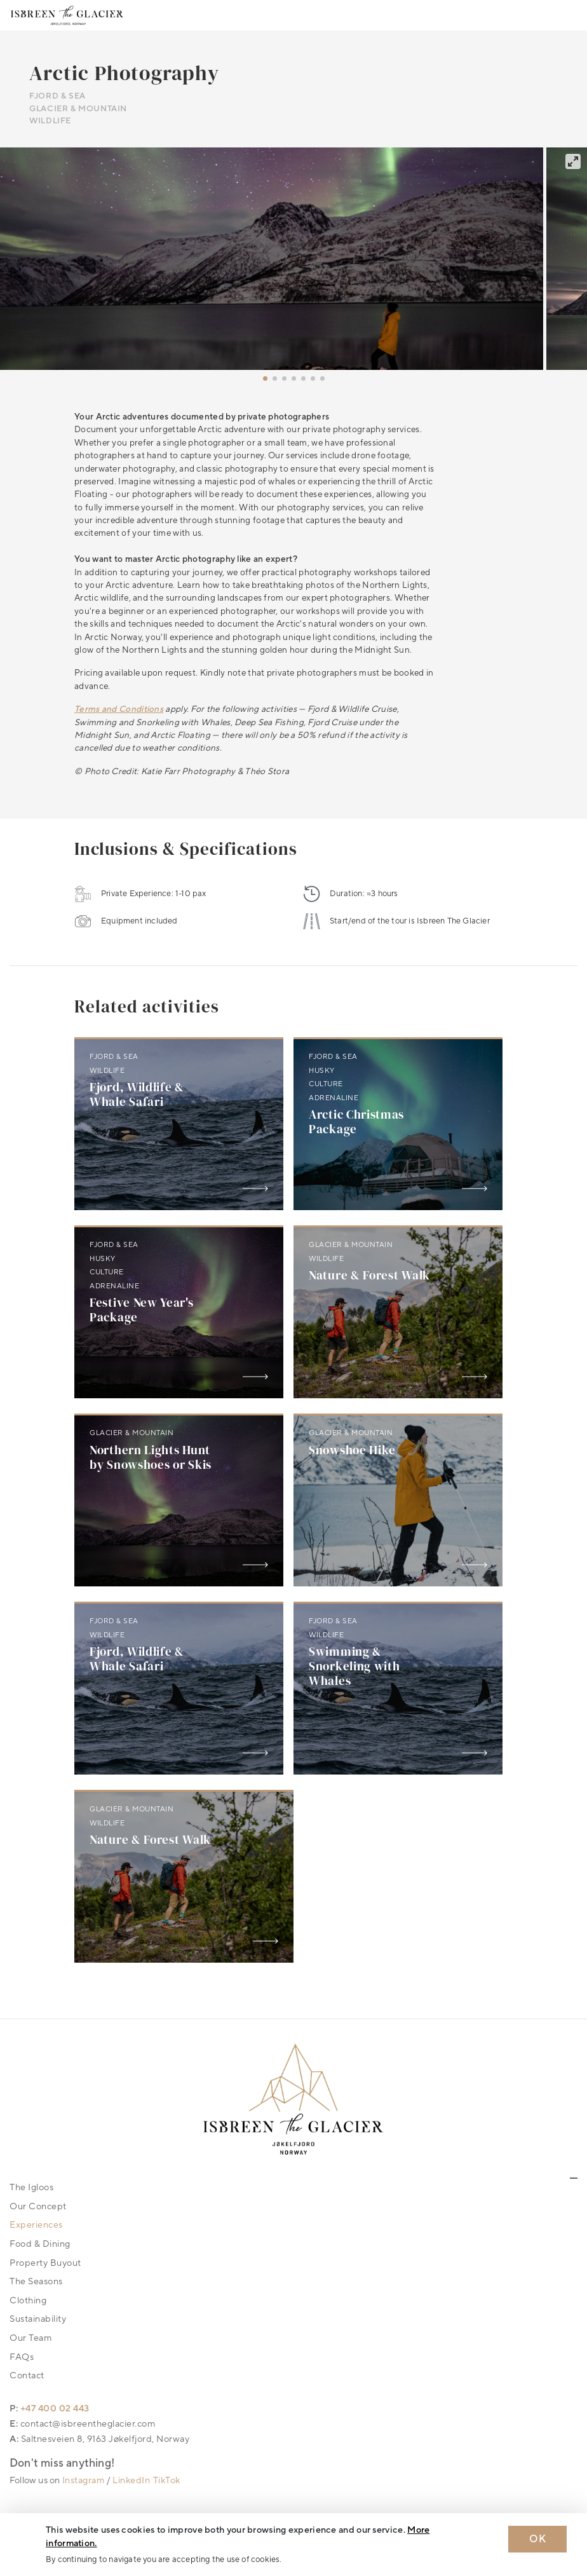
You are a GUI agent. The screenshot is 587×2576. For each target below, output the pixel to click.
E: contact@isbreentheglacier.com (82, 2424)
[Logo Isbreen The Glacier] (67, 14)
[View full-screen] (573, 161)
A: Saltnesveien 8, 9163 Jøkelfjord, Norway (99, 2439)
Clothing (28, 2300)
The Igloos (31, 2187)
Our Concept (38, 2206)
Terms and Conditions (118, 709)
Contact (27, 2375)
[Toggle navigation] (567, 15)
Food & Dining (40, 2244)
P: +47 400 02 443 (50, 2408)
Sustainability (38, 2319)
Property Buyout (45, 2263)
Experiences (36, 2225)
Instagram (83, 2480)
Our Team (30, 2338)
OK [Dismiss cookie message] (537, 2539)
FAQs (22, 2357)
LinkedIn (131, 2480)
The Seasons (36, 2281)
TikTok (166, 2480)
